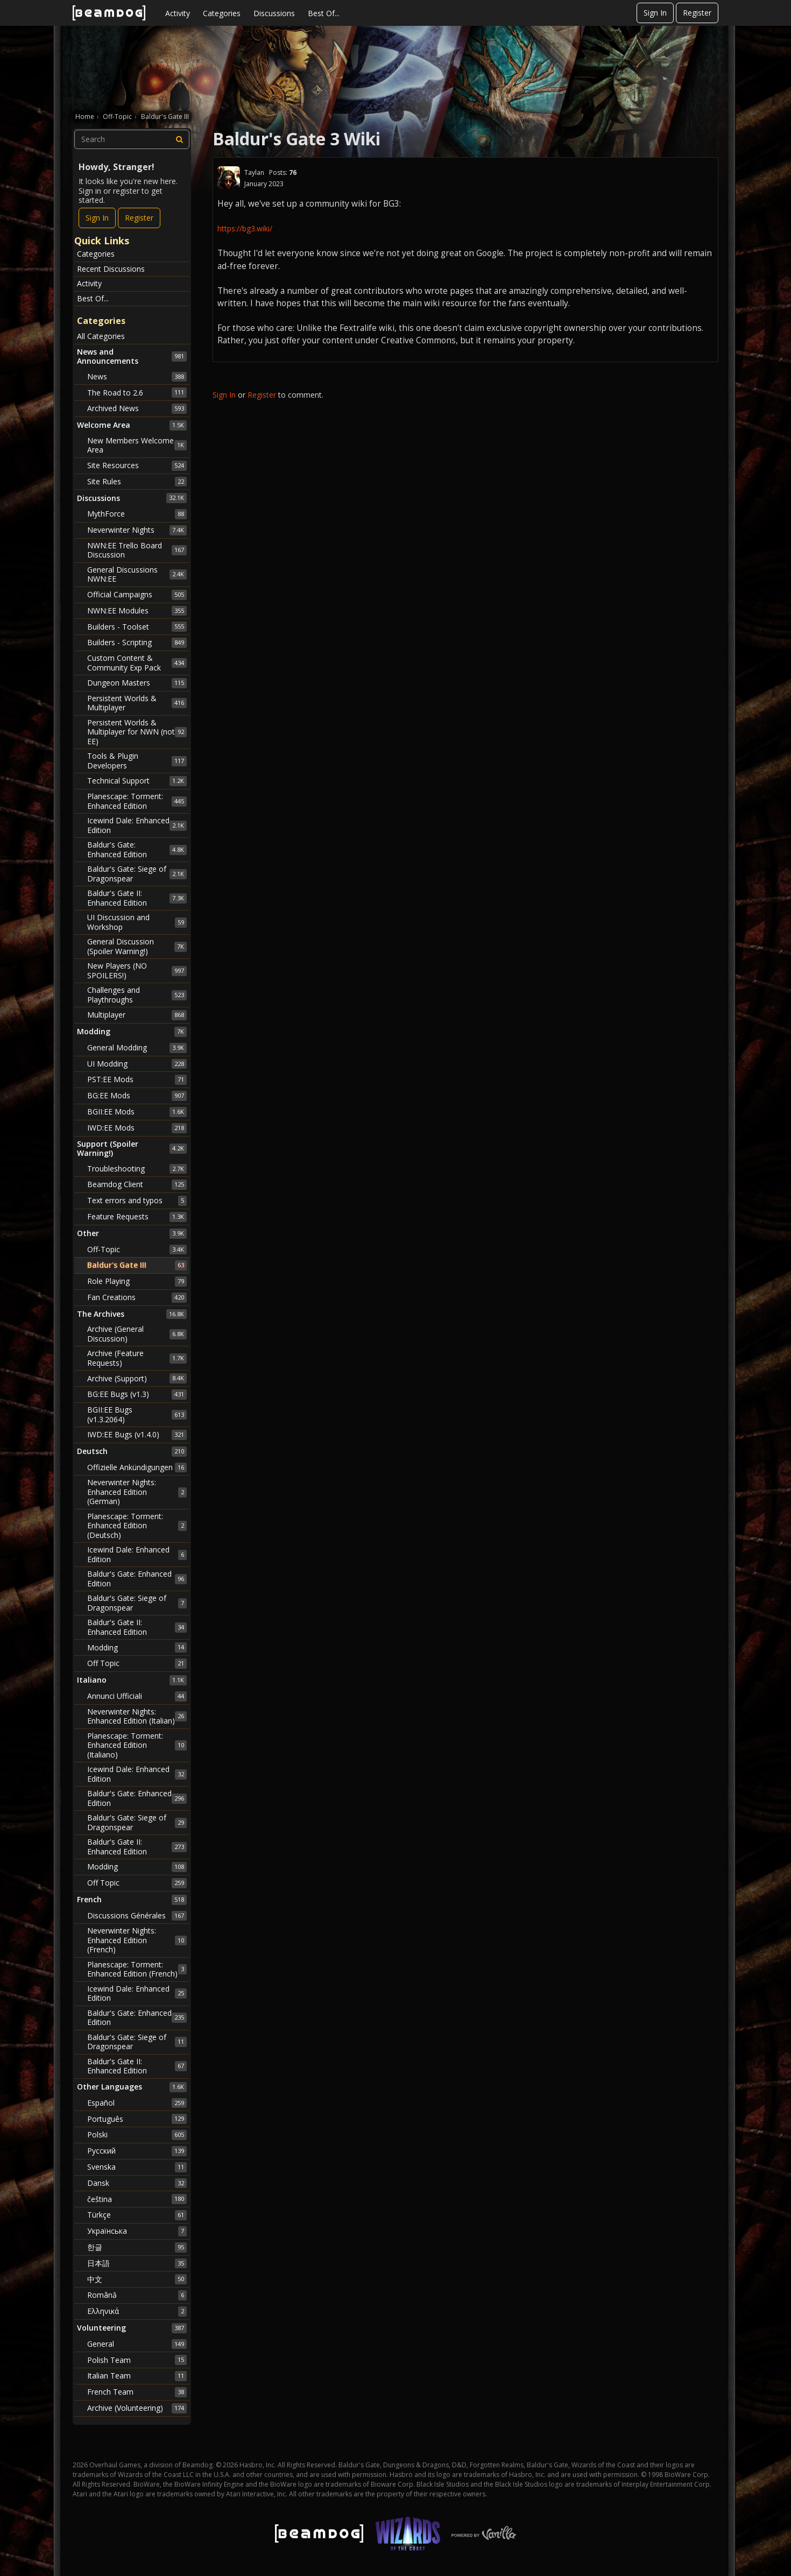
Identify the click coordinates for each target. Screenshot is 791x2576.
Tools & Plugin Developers (137, 761)
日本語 (137, 2263)
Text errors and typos (137, 1200)
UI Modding (137, 1063)
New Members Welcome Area (137, 445)
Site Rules (137, 481)
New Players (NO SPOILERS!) (137, 970)
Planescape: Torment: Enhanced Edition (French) (137, 1969)
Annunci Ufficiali (137, 1696)
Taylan (254, 172)
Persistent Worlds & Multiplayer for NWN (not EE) (137, 731)
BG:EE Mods (137, 1095)
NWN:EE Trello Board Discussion (137, 550)
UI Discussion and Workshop (137, 922)
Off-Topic (137, 1249)
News (137, 376)
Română (137, 2295)
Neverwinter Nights (137, 530)
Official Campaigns (137, 594)
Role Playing (137, 1281)
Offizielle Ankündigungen (137, 1467)
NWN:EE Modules (137, 610)
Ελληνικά (137, 2311)
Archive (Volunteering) (137, 2408)
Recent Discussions (111, 269)
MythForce (137, 514)
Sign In (655, 13)
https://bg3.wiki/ (244, 228)
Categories (222, 13)
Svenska (137, 2167)
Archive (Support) (137, 1378)
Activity (177, 13)
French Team (137, 2392)
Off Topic (137, 1663)
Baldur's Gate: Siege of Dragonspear (137, 874)
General (137, 2344)
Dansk (137, 2183)
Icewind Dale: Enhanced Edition (137, 825)
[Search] (179, 139)
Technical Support (137, 780)
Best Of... (324, 13)
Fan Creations (137, 1297)
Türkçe (137, 2215)
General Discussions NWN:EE (137, 574)
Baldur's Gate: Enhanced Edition (137, 849)
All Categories (101, 336)
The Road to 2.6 (137, 392)
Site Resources (137, 465)
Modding (137, 1647)
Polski (137, 2134)
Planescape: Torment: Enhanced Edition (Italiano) (137, 1745)
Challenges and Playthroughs (137, 995)
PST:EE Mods (137, 1079)
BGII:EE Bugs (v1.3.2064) (137, 1414)
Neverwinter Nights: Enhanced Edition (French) (137, 1939)
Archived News (137, 408)
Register (697, 13)
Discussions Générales (137, 1915)
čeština (137, 2198)
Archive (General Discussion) (137, 1334)
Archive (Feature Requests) (137, 1358)
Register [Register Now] (139, 218)
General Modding (137, 1047)
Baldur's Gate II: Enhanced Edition (137, 898)
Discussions (274, 13)
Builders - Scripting (137, 642)
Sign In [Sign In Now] (97, 218)
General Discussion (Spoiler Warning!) (137, 946)
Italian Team (137, 2375)
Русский (137, 2151)
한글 (137, 2247)
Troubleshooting (137, 1168)
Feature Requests (137, 1216)
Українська (137, 2231)
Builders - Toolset (137, 626)
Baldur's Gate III (137, 1265)
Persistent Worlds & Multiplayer (137, 703)
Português (137, 2118)
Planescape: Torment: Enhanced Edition (137, 801)
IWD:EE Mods (137, 1128)
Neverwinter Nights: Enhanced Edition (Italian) (137, 1716)
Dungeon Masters (137, 682)
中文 (137, 2279)
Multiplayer (137, 1015)
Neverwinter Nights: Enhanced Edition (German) (137, 1491)
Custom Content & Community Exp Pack (137, 663)
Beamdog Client (137, 1184)
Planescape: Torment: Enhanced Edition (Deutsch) (137, 1525)
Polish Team (137, 2359)
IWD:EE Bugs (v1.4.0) (137, 1434)
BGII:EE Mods (137, 1111)
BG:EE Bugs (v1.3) (137, 1394)
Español (137, 2103)
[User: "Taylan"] (228, 177)
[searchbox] (131, 139)
